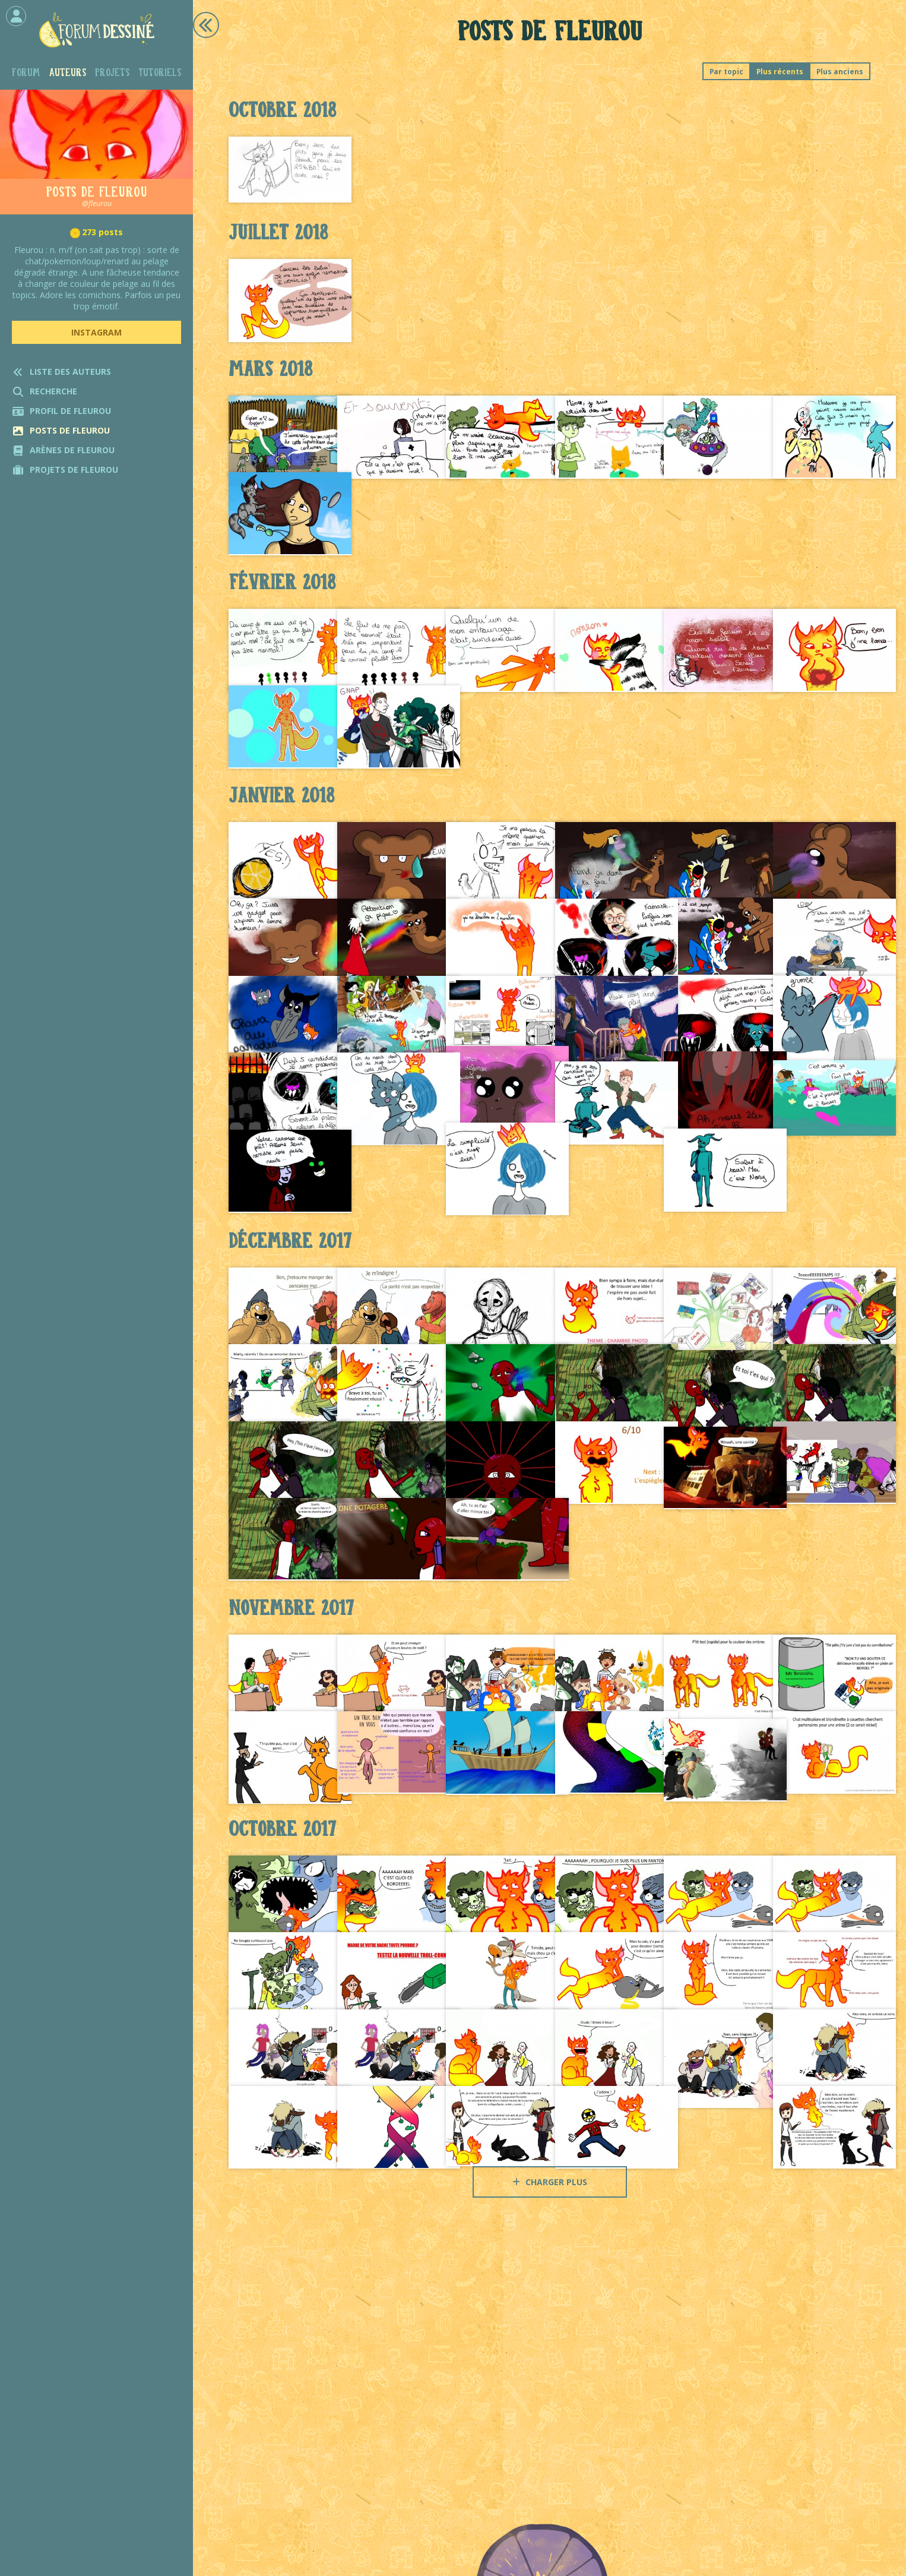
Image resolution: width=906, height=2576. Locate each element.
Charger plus (549, 2182)
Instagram (96, 332)
